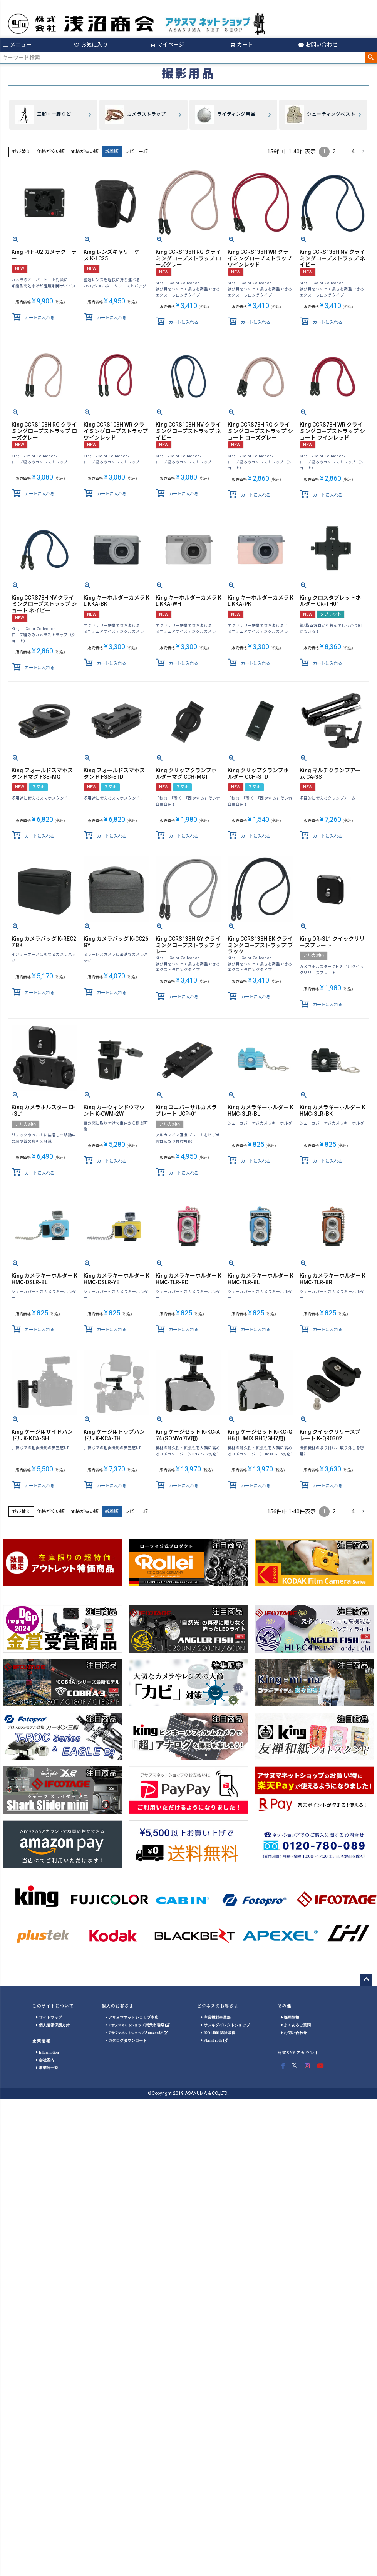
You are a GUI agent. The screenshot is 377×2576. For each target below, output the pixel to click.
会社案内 (45, 2060)
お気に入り (91, 45)
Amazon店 (137, 2033)
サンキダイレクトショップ (225, 2025)
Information (47, 2052)
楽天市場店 (137, 2025)
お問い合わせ (318, 45)
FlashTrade (214, 2040)
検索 (371, 57)
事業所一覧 (47, 2068)
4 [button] (353, 151)
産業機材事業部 (216, 2017)
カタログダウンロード (126, 2040)
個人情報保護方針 (53, 2025)
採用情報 (290, 2017)
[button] (363, 151)
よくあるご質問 (296, 2025)
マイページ (167, 45)
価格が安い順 (51, 151)
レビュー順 (136, 151)
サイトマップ (49, 2017)
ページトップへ (366, 1980)
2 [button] (334, 151)
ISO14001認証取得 (218, 2033)
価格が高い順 (85, 151)
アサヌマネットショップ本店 (132, 2017)
